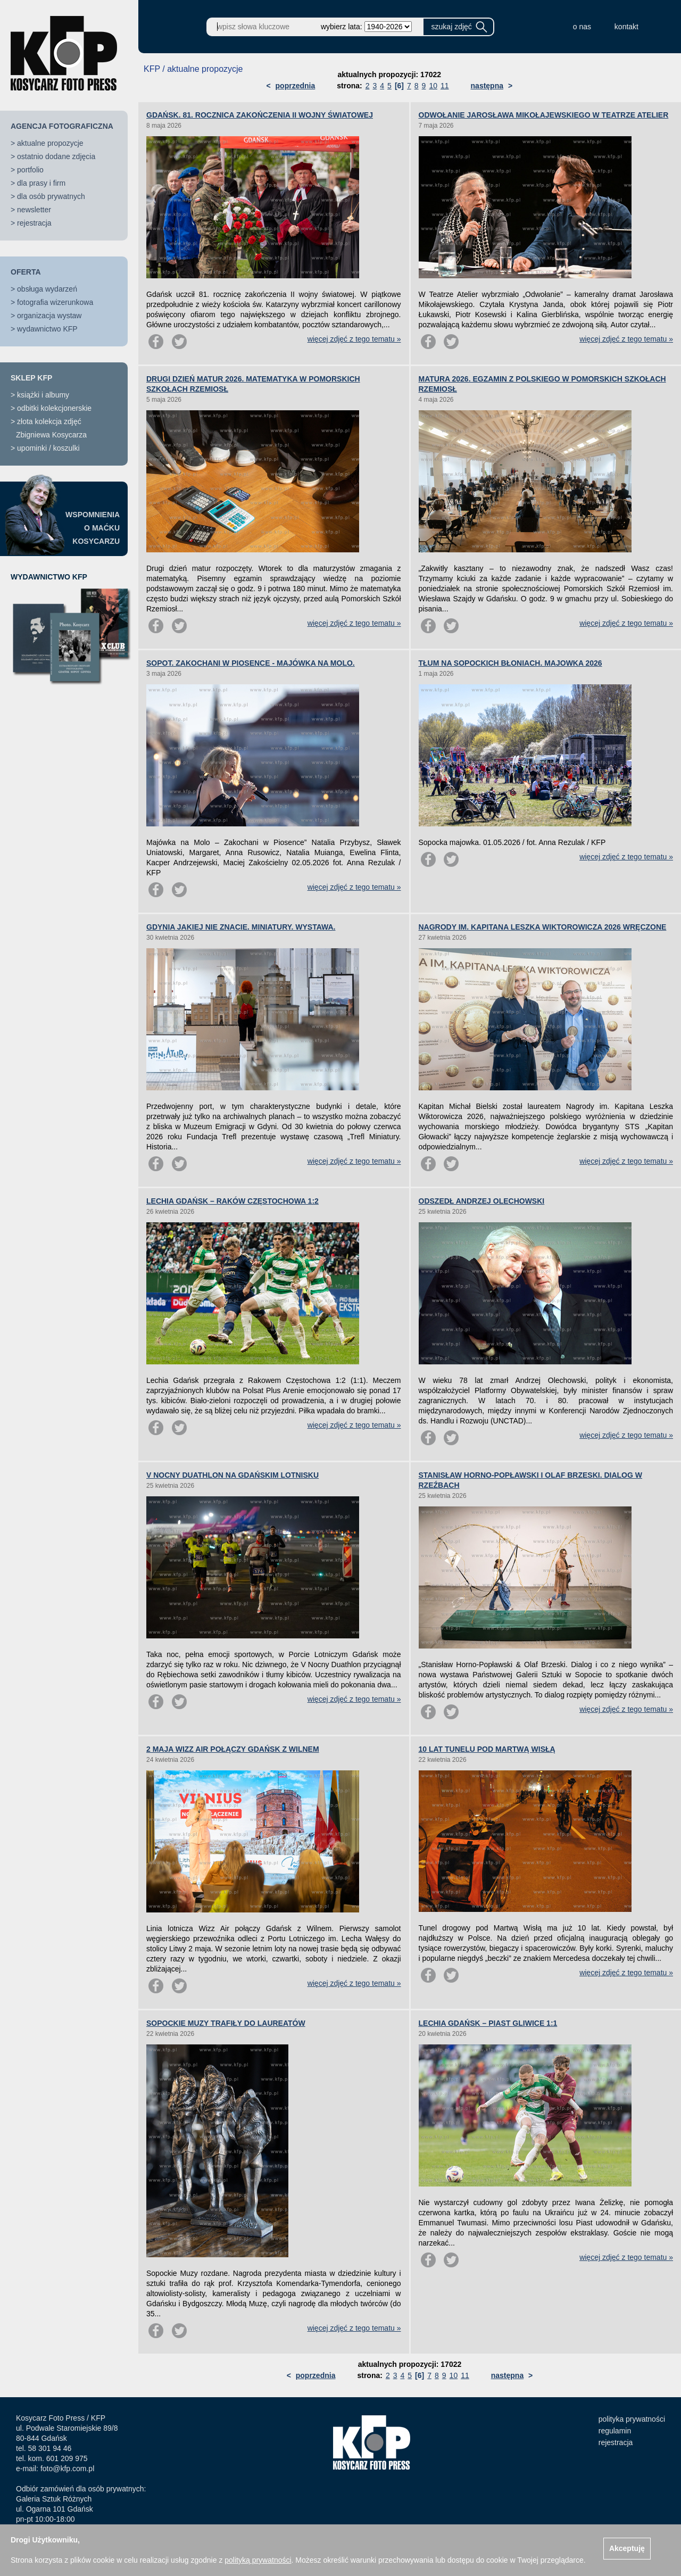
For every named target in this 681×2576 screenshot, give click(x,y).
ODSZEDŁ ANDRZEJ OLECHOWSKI (482, 1201)
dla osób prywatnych (51, 196)
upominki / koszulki (48, 448)
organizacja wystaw (49, 315)
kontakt (626, 26)
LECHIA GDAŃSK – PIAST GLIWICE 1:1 (488, 2023)
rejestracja (34, 223)
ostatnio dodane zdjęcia (56, 156)
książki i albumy (43, 395)
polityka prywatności (632, 2419)
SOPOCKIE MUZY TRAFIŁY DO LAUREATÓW (225, 2023)
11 (445, 85)
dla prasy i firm (41, 183)
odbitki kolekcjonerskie (54, 408)
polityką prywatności (258, 2560)
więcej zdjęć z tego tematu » (354, 339)
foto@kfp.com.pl (67, 2468)
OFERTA (26, 272)
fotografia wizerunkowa (55, 302)
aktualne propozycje (50, 143)
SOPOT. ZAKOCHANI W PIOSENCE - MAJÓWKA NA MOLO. (250, 663)
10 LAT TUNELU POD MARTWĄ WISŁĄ (487, 1749)
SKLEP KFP (31, 378)
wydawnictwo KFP (47, 329)
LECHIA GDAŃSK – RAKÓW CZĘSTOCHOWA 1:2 (232, 1201)
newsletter (34, 209)
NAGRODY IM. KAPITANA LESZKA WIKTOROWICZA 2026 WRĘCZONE (543, 927)
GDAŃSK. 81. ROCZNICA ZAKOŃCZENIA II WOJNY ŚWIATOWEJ (259, 115)
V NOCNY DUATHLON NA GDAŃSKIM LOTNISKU (232, 1475)
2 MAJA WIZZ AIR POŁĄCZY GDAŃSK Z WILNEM (232, 1749)
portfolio (30, 169)
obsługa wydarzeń (47, 289)
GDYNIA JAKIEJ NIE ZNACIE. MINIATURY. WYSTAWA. (240, 927)
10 (433, 85)
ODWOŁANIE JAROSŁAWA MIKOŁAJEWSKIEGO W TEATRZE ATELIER (544, 115)
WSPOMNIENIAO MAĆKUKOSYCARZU (92, 527)
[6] (399, 85)
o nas (582, 26)
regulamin (615, 2430)
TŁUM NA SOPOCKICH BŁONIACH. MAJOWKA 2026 (510, 663)
